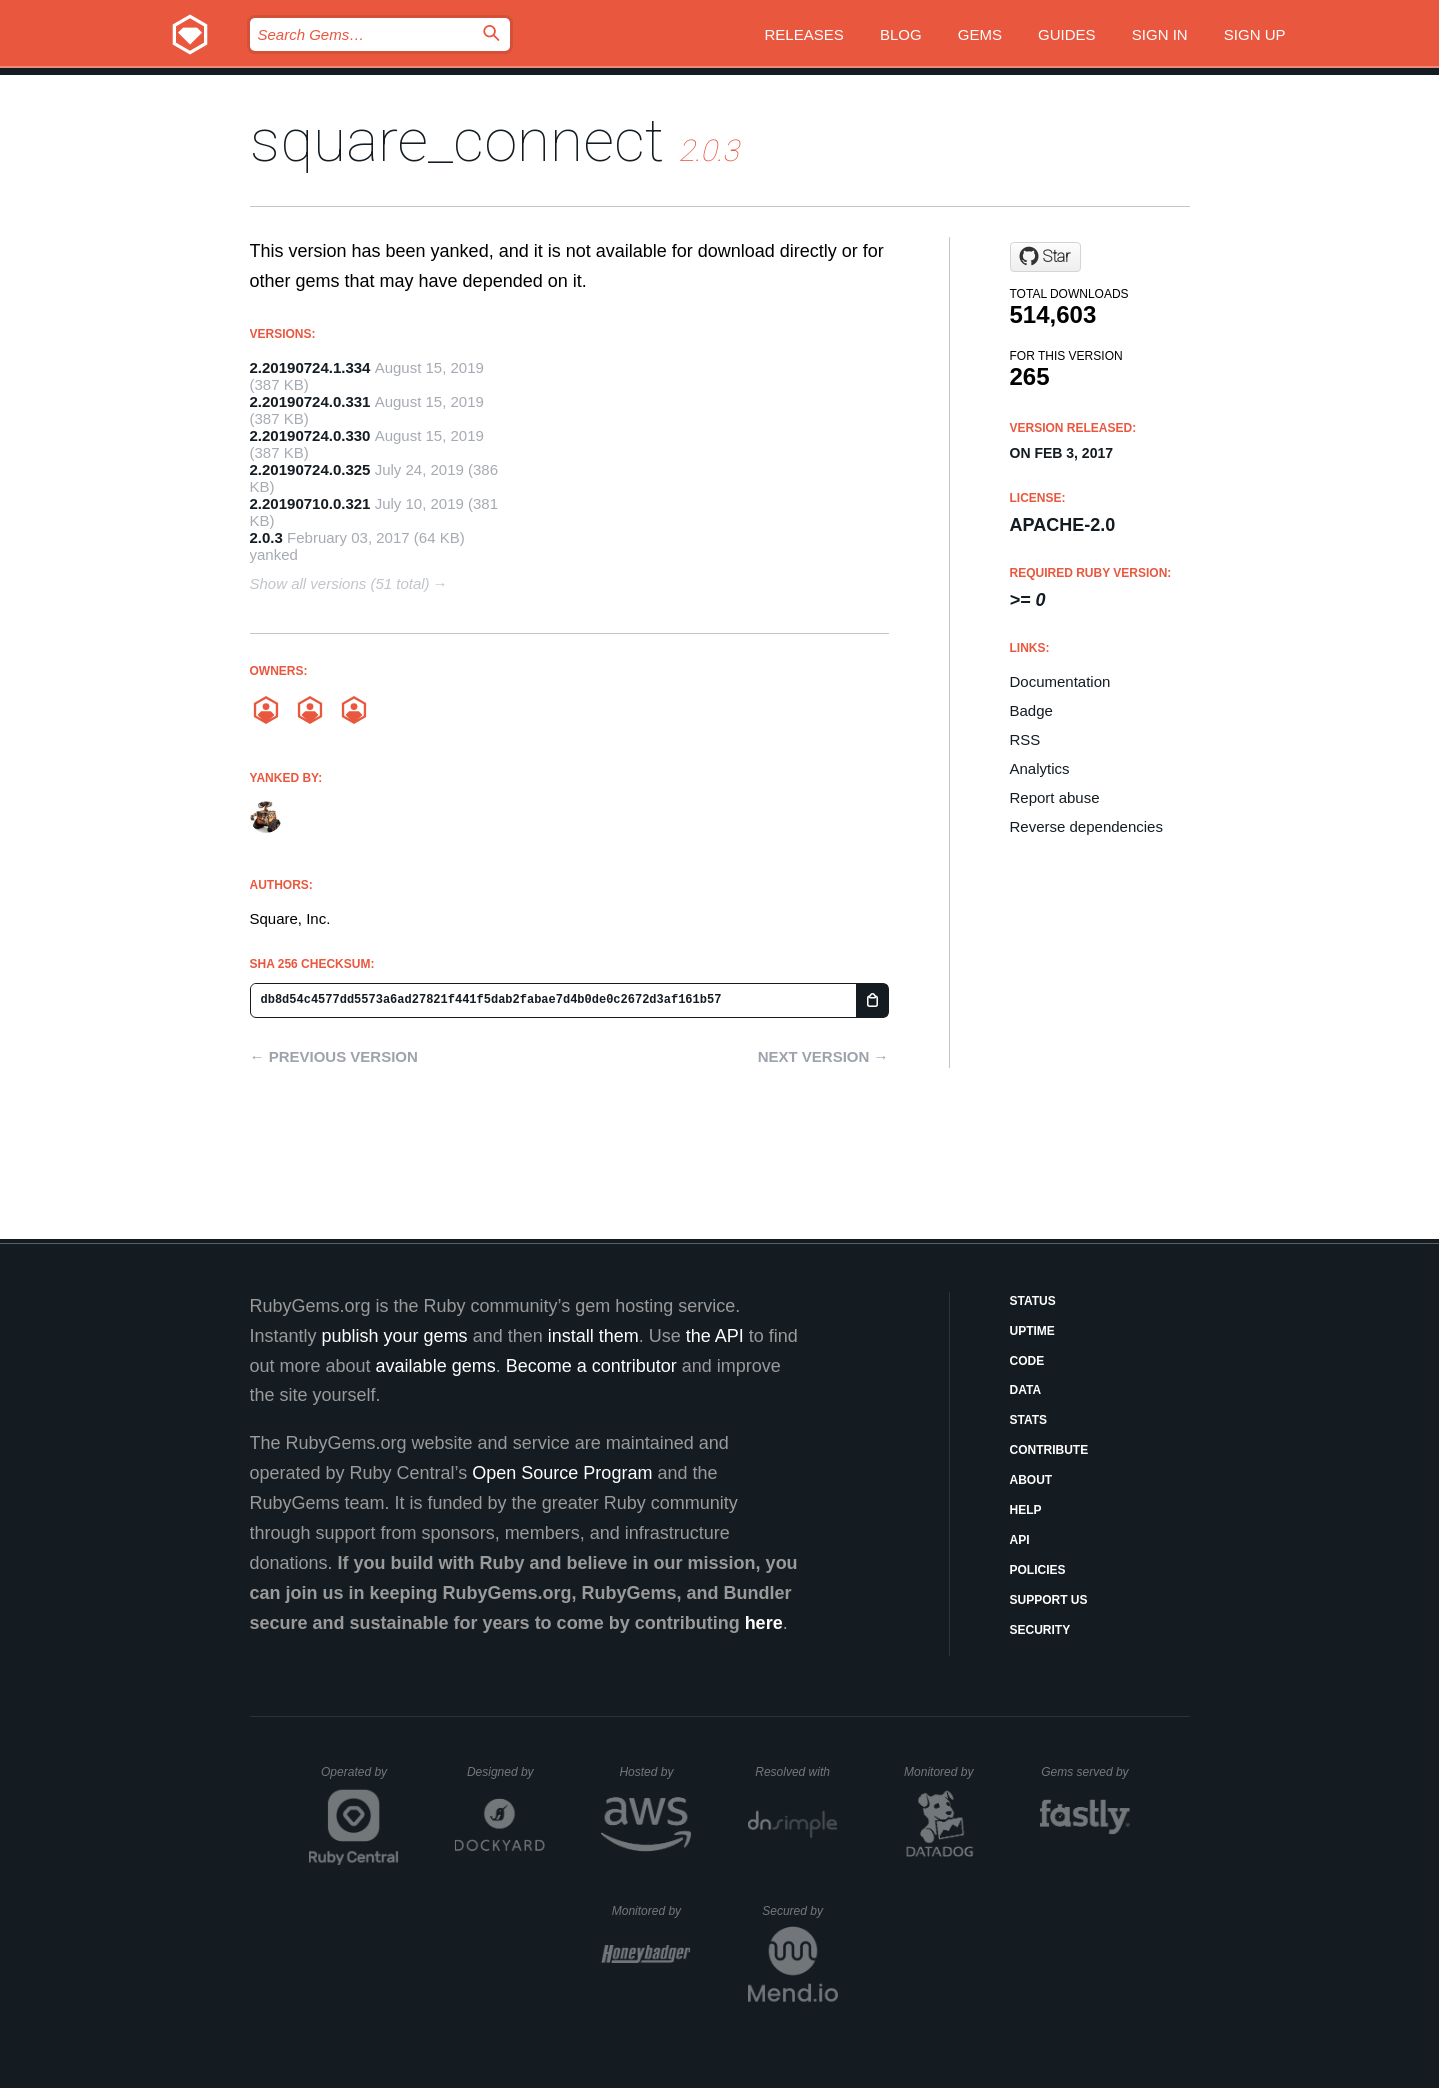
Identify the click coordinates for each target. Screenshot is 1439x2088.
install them (593, 1336)
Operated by (360, 1779)
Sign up (1255, 34)
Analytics (1040, 768)
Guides (1067, 34)
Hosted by (655, 1772)
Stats (1029, 1420)
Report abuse (1055, 797)
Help (1026, 1510)
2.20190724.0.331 (310, 401)
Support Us (1049, 1600)
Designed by (506, 1772)
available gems (436, 1366)
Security (1040, 1630)
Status (1033, 1301)
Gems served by (1085, 1772)
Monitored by (944, 1772)
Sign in (1160, 34)
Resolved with (796, 1772)
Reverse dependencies (1086, 826)
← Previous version (334, 1056)
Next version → (823, 1056)
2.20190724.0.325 (310, 469)
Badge (1031, 710)
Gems (980, 34)
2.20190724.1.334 (310, 367)
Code (1027, 1361)
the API (715, 1336)
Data (1026, 1390)
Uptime (1032, 1331)
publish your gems (395, 1336)
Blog (901, 34)
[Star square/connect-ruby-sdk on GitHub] (1045, 257)
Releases (804, 34)
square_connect (457, 140)
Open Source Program (562, 1473)
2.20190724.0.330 (310, 435)
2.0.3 (266, 537)
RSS (1025, 739)
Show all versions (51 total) (340, 583)
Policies (1038, 1570)
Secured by (799, 1911)
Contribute (1049, 1450)
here (764, 1623)
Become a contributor (591, 1366)
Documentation (1060, 681)
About (1031, 1480)
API (1020, 1540)
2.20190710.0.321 (310, 503)
